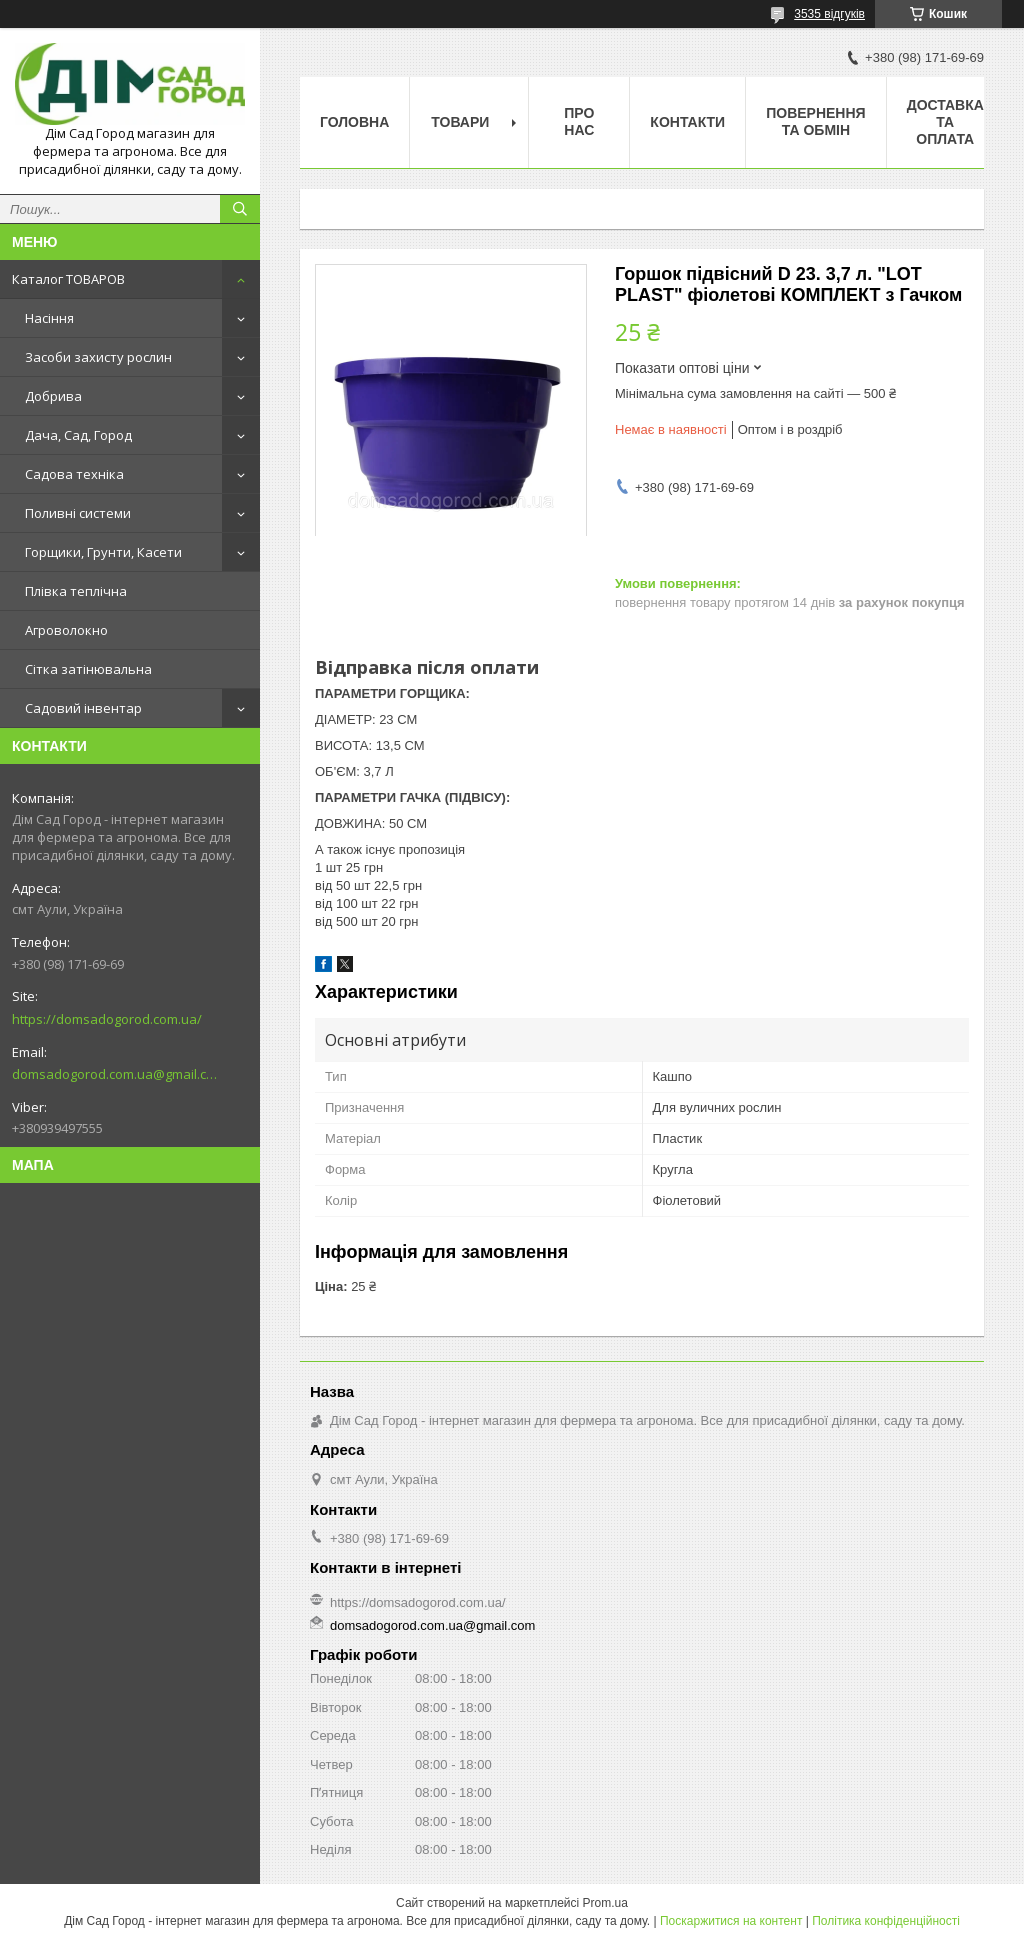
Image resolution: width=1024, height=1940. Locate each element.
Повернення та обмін (815, 121)
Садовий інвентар (83, 708)
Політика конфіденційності (886, 1921)
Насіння (49, 318)
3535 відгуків (829, 14)
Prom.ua (605, 1903)
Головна (354, 122)
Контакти (687, 122)
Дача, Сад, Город (78, 435)
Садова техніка (74, 474)
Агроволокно (66, 630)
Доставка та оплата (945, 122)
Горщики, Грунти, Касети (103, 552)
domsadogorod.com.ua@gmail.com (114, 1074)
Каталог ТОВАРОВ (68, 279)
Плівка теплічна (76, 591)
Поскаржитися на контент (731, 1921)
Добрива (53, 396)
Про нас (579, 121)
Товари (460, 122)
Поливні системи (78, 513)
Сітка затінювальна (88, 669)
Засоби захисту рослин (98, 357)
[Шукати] (240, 209)
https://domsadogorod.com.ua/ (107, 1019)
